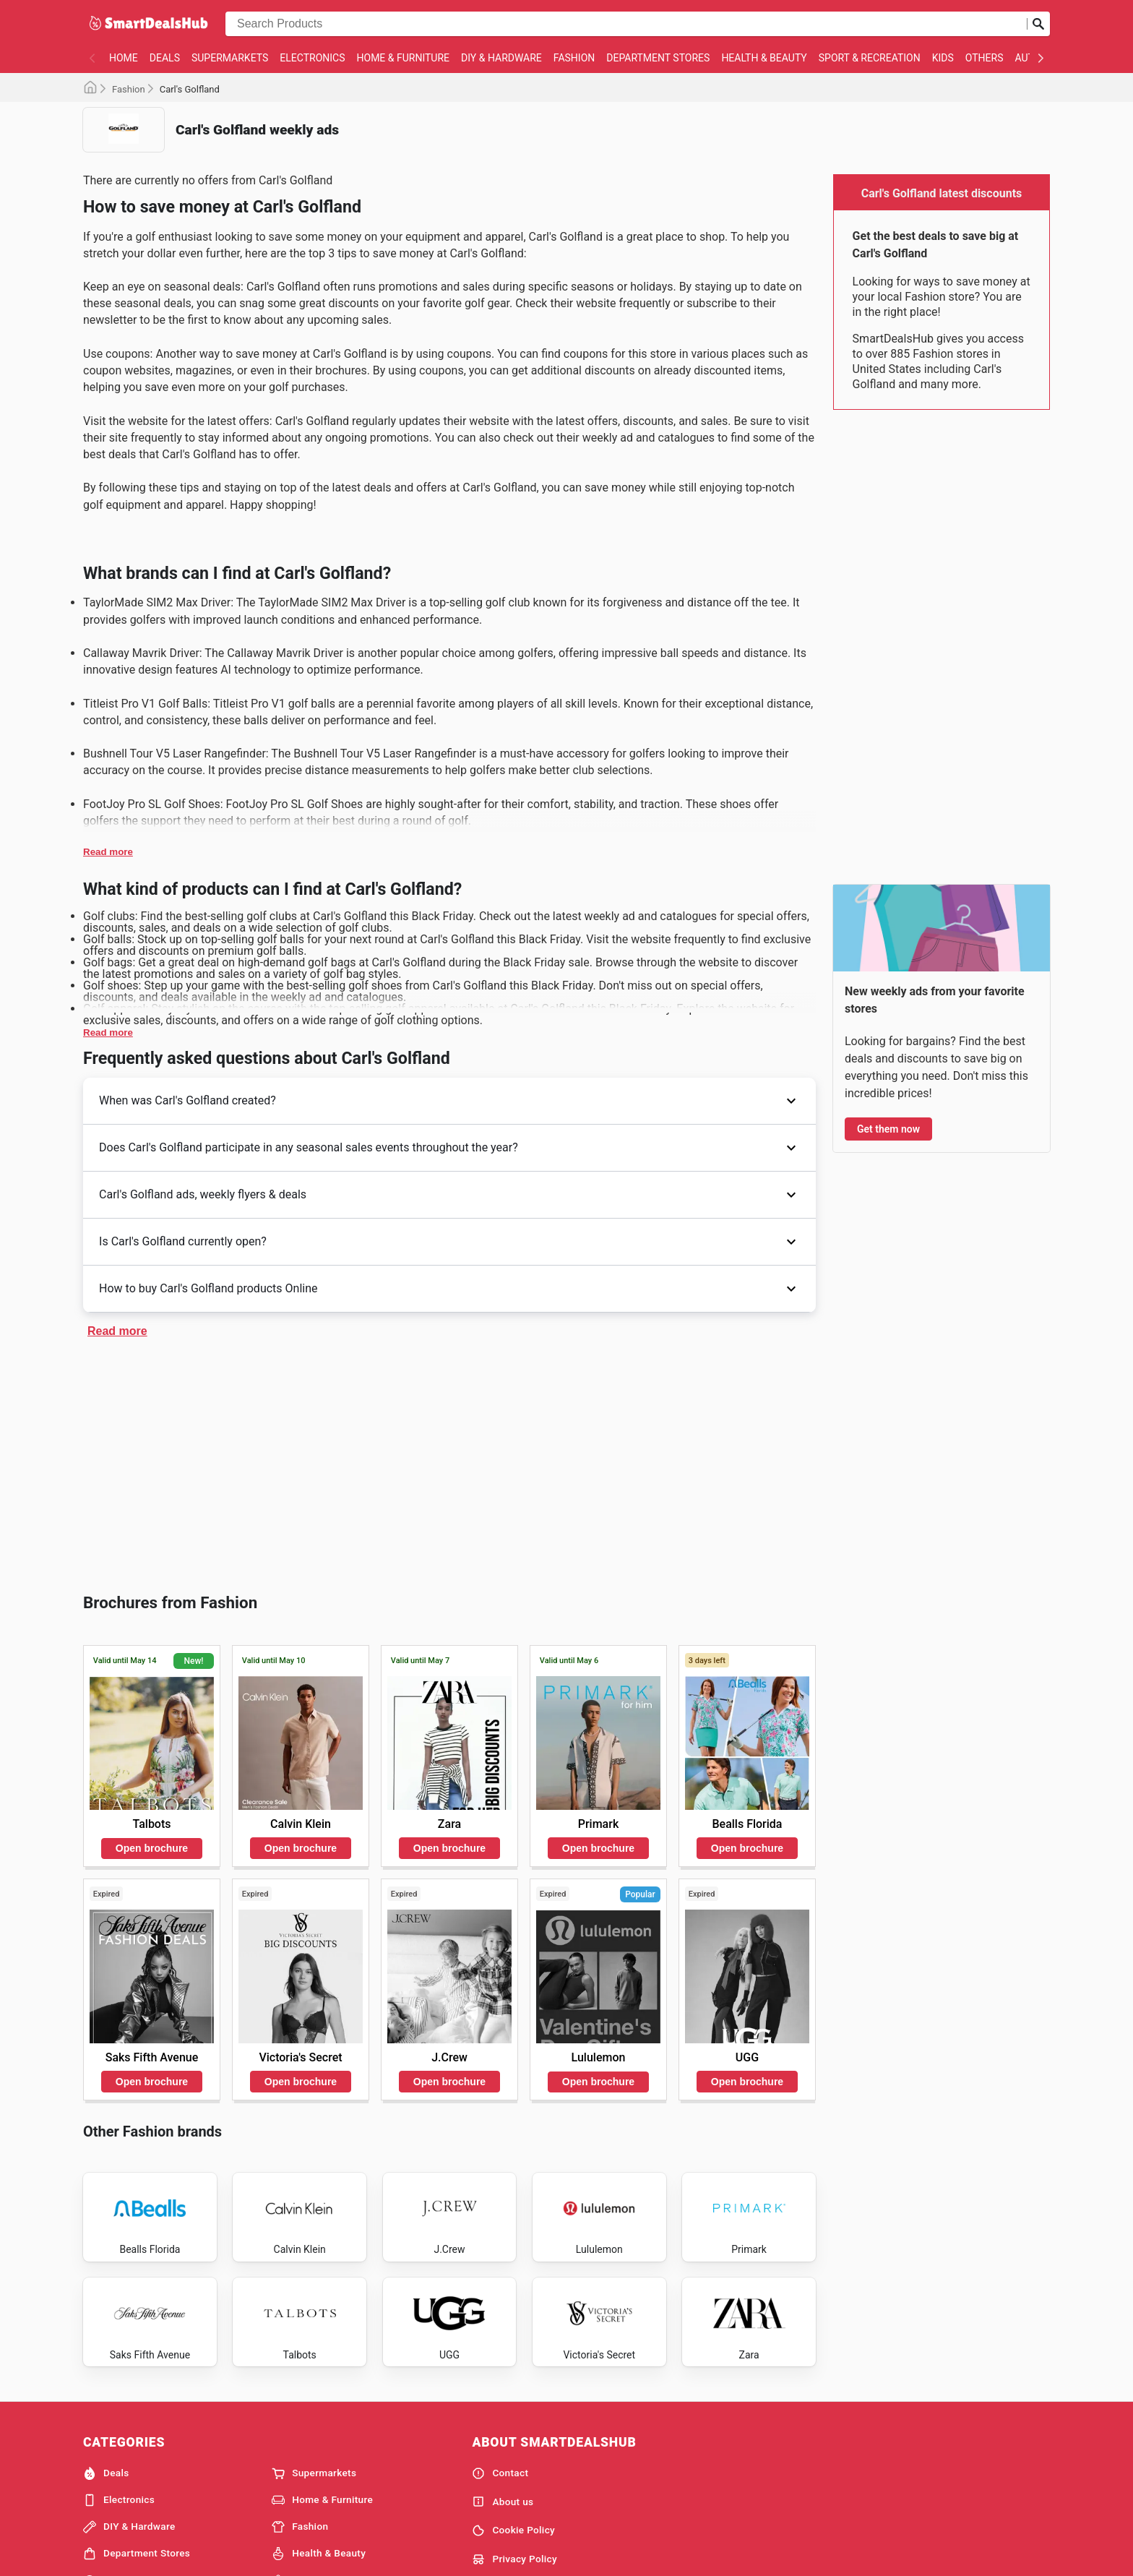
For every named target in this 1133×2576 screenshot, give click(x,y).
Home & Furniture (403, 58)
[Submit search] (1038, 23)
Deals (165, 58)
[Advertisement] (449, 1463)
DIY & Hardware (501, 58)
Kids (943, 58)
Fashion (574, 58)
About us (502, 2548)
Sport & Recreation (870, 58)
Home (123, 58)
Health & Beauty (763, 58)
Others (984, 58)
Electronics (312, 58)
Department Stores (658, 58)
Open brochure (152, 1848)
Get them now (888, 1129)
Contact (500, 2519)
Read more (108, 851)
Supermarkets (229, 58)
